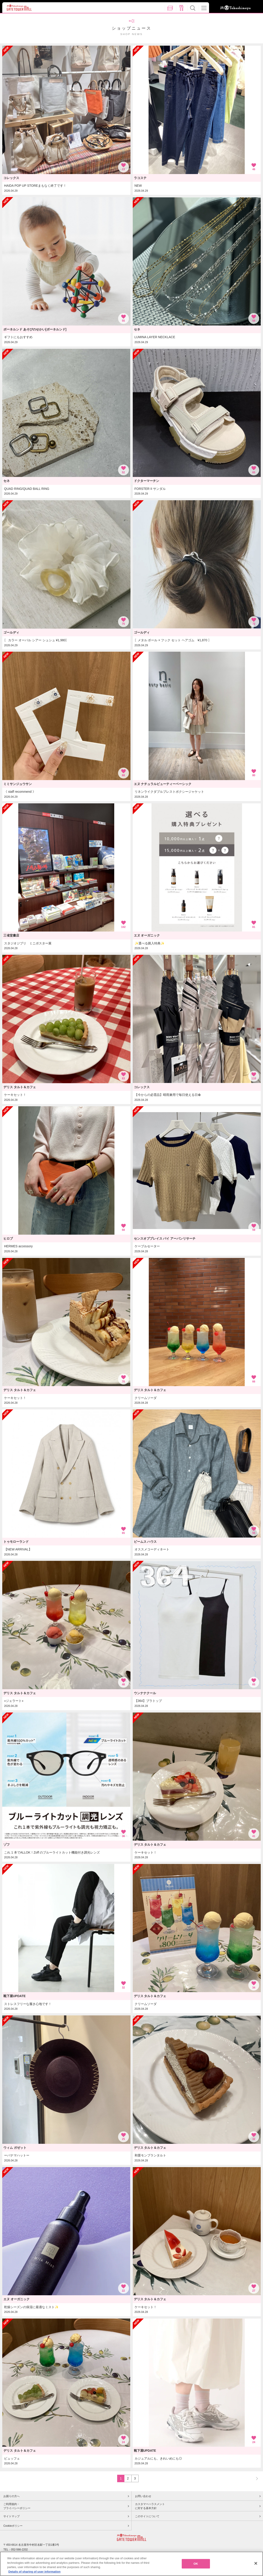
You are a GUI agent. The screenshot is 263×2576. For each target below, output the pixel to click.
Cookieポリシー (13, 2525)
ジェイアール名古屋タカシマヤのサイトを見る (131, 2564)
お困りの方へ (11, 2496)
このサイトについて (147, 2516)
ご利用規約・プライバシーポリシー (16, 2506)
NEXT (254, 2478)
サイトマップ (11, 2516)
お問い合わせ (143, 2496)
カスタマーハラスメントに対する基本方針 (150, 2506)
